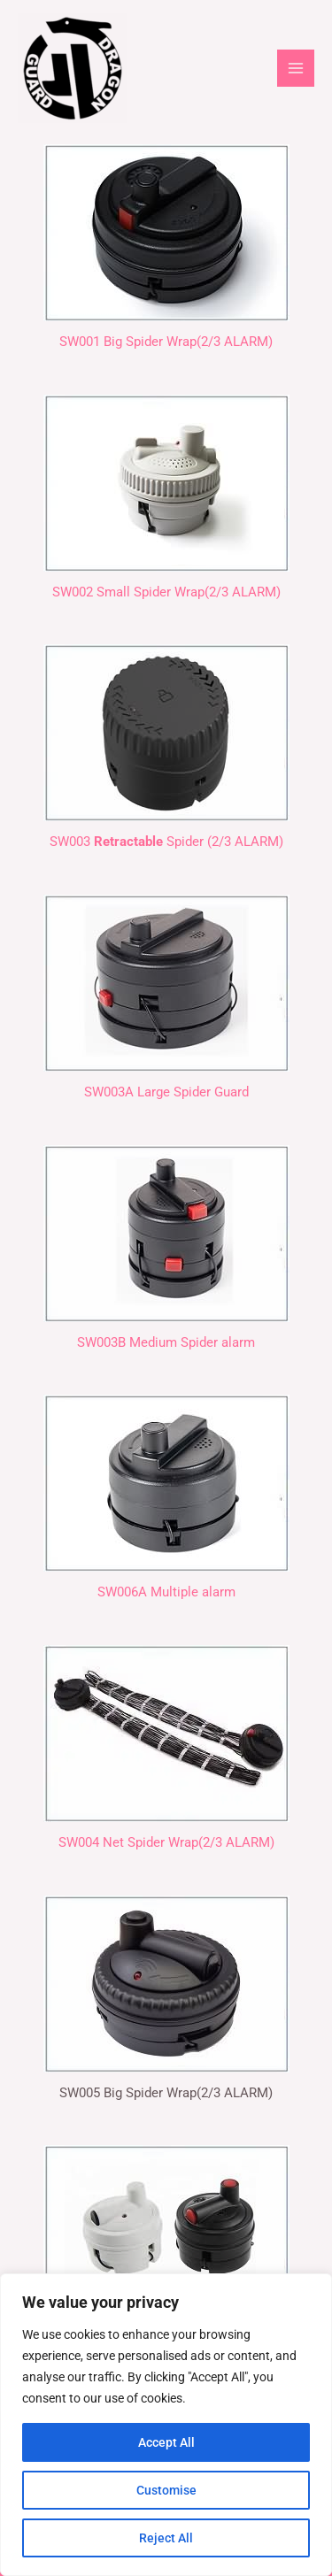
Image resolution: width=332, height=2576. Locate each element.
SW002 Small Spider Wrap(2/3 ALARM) (166, 592)
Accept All (166, 2442)
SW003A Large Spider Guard (166, 1092)
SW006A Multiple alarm (166, 1592)
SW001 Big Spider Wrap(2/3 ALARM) (166, 342)
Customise (166, 2490)
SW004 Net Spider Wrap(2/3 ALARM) (166, 1842)
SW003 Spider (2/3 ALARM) (166, 842)
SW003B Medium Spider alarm (166, 1342)
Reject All (166, 2538)
